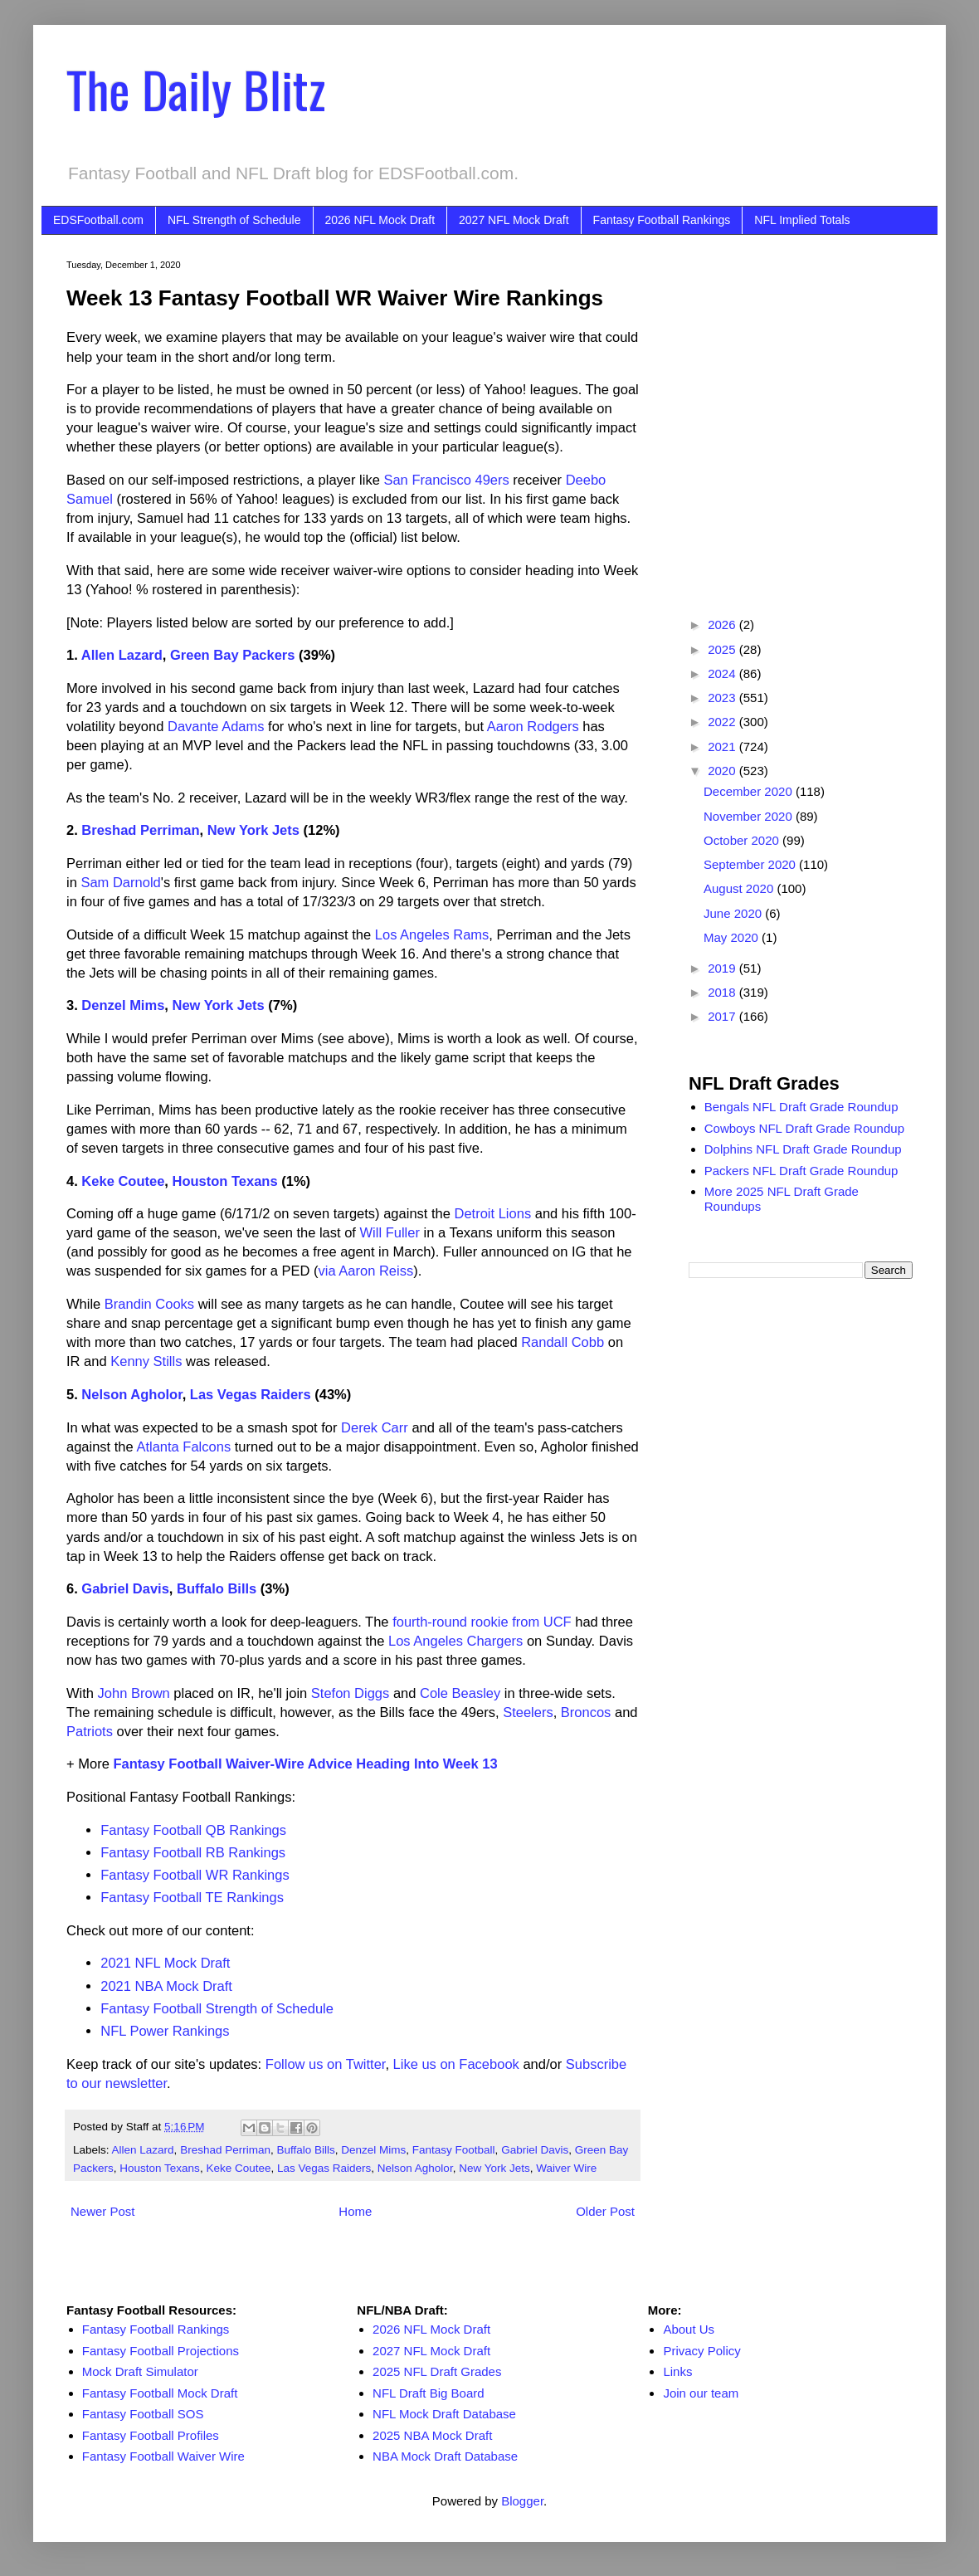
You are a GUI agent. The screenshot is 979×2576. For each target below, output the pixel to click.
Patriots (89, 1731)
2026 (723, 624)
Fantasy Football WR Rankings (194, 1874)
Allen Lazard (122, 654)
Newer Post (103, 2211)
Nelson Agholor (131, 1394)
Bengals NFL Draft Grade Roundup (801, 1107)
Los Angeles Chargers (455, 1640)
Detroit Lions (493, 1213)
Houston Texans (224, 1180)
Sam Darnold (120, 882)
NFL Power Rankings (164, 2030)
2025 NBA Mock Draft (432, 2435)
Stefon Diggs (350, 1693)
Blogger (522, 2501)
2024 (723, 673)
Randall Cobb (562, 1341)
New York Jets (253, 829)
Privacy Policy (701, 2351)
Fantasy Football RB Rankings (192, 1852)
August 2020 (740, 888)
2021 (723, 746)
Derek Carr (374, 1427)
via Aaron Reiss (366, 1270)
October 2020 (743, 840)
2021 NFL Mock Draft (165, 1962)
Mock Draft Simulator (140, 2371)
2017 (723, 1016)
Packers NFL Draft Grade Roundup (801, 1171)
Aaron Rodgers (533, 726)
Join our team (700, 2393)
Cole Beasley (460, 1693)
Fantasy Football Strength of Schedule (217, 2008)
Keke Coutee (122, 1180)
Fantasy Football (453, 2150)
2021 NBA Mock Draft (166, 1985)
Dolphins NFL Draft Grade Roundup (803, 1149)
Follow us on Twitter (325, 2063)
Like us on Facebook (456, 2063)
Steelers (528, 1712)
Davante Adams (216, 726)
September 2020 (751, 864)
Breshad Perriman (140, 829)
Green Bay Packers (232, 654)
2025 (723, 649)
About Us (688, 2329)
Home (355, 2211)
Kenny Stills (146, 1361)
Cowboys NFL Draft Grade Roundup (804, 1128)
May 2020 (733, 937)
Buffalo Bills (216, 1588)
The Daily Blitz (195, 88)
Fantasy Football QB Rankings (193, 1829)
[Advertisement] (155, 415)
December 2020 (750, 791)
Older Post (605, 2211)
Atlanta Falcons (183, 1446)
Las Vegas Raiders (250, 1394)
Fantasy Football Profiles (150, 2435)
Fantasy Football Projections (160, 2351)
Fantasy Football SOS (143, 2414)
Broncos (586, 1712)
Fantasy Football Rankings (662, 220)
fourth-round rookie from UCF (482, 1621)
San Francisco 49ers (446, 479)
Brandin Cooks (149, 1303)
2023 (723, 697)
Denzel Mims (122, 1005)
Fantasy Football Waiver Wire (163, 2456)
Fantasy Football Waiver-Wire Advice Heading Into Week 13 (305, 1763)
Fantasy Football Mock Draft (160, 2393)
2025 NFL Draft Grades (437, 2371)
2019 (723, 968)
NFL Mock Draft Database (444, 2414)
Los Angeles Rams (432, 934)
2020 (723, 771)
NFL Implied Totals (802, 220)
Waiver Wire (566, 2168)
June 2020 (734, 913)
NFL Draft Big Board (429, 2393)
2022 (723, 722)
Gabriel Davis (124, 1588)
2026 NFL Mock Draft (380, 220)
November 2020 (750, 816)
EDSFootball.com (98, 220)
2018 (723, 992)
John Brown (134, 1693)
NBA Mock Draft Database (445, 2456)
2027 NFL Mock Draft (514, 220)
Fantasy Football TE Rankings (192, 1897)
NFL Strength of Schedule (234, 220)
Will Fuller (390, 1232)
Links (677, 2371)
